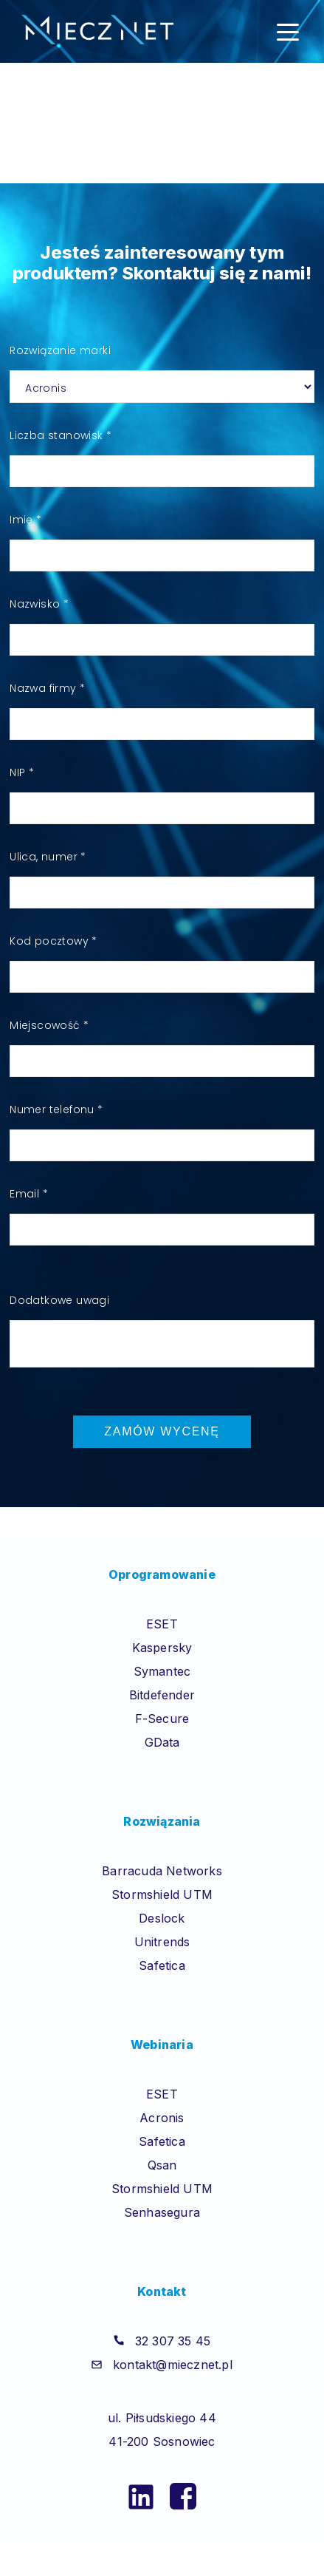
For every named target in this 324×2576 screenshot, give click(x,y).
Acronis (161, 2117)
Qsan (162, 2165)
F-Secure (162, 1718)
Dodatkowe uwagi (59, 1300)
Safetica (162, 1965)
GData (162, 1742)
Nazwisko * (39, 604)
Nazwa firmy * (47, 688)
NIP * (22, 772)
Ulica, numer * (48, 856)
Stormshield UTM (162, 1894)
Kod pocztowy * (53, 941)
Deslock (162, 1918)
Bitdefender (162, 1695)
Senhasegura (162, 2212)
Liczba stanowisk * (60, 435)
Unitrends (162, 1941)
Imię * (25, 519)
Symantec (162, 1671)
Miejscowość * (49, 1025)
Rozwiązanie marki (60, 350)
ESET (162, 1624)
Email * (29, 1193)
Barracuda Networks (162, 1870)
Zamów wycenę (161, 1431)
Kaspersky (162, 1647)
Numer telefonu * (56, 1109)
